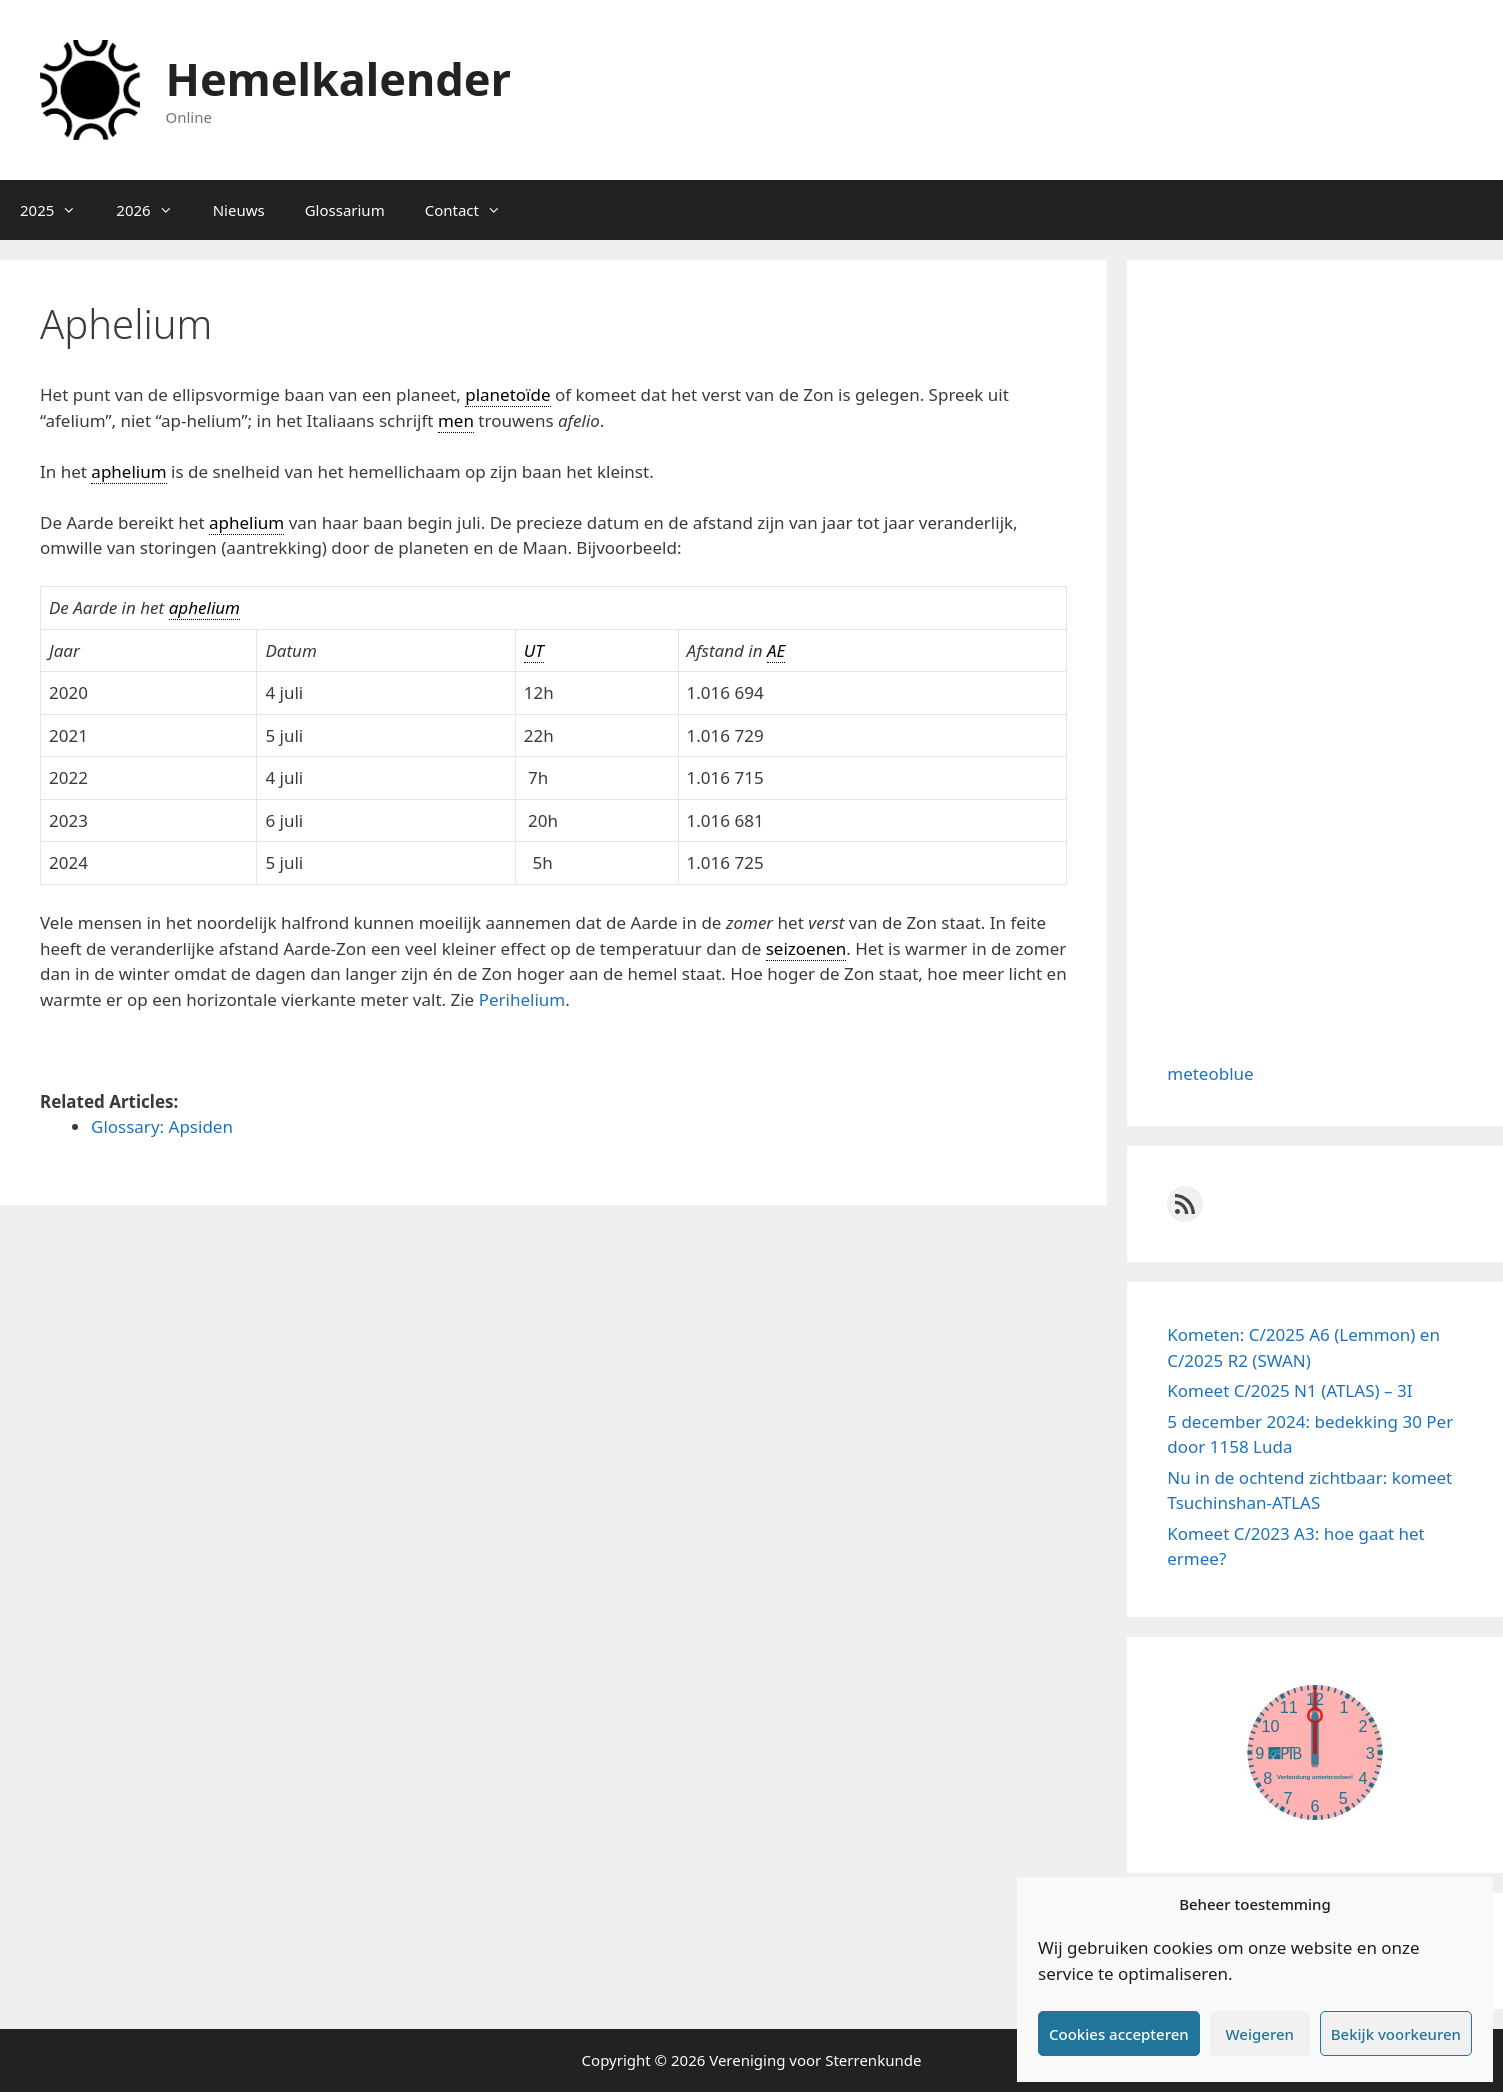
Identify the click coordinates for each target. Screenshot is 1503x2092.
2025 (58, 210)
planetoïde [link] (507, 394)
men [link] (456, 420)
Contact (473, 210)
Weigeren (1260, 2034)
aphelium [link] (128, 471)
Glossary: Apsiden (162, 1126)
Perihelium (522, 999)
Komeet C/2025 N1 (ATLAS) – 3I (1289, 1390)
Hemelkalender (338, 78)
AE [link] (776, 650)
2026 (154, 210)
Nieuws (239, 210)
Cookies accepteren (1119, 2034)
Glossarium (345, 210)
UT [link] (534, 650)
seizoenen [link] (806, 948)
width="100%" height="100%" (1315, 1752)
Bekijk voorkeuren (1396, 2034)
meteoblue (1210, 1073)
